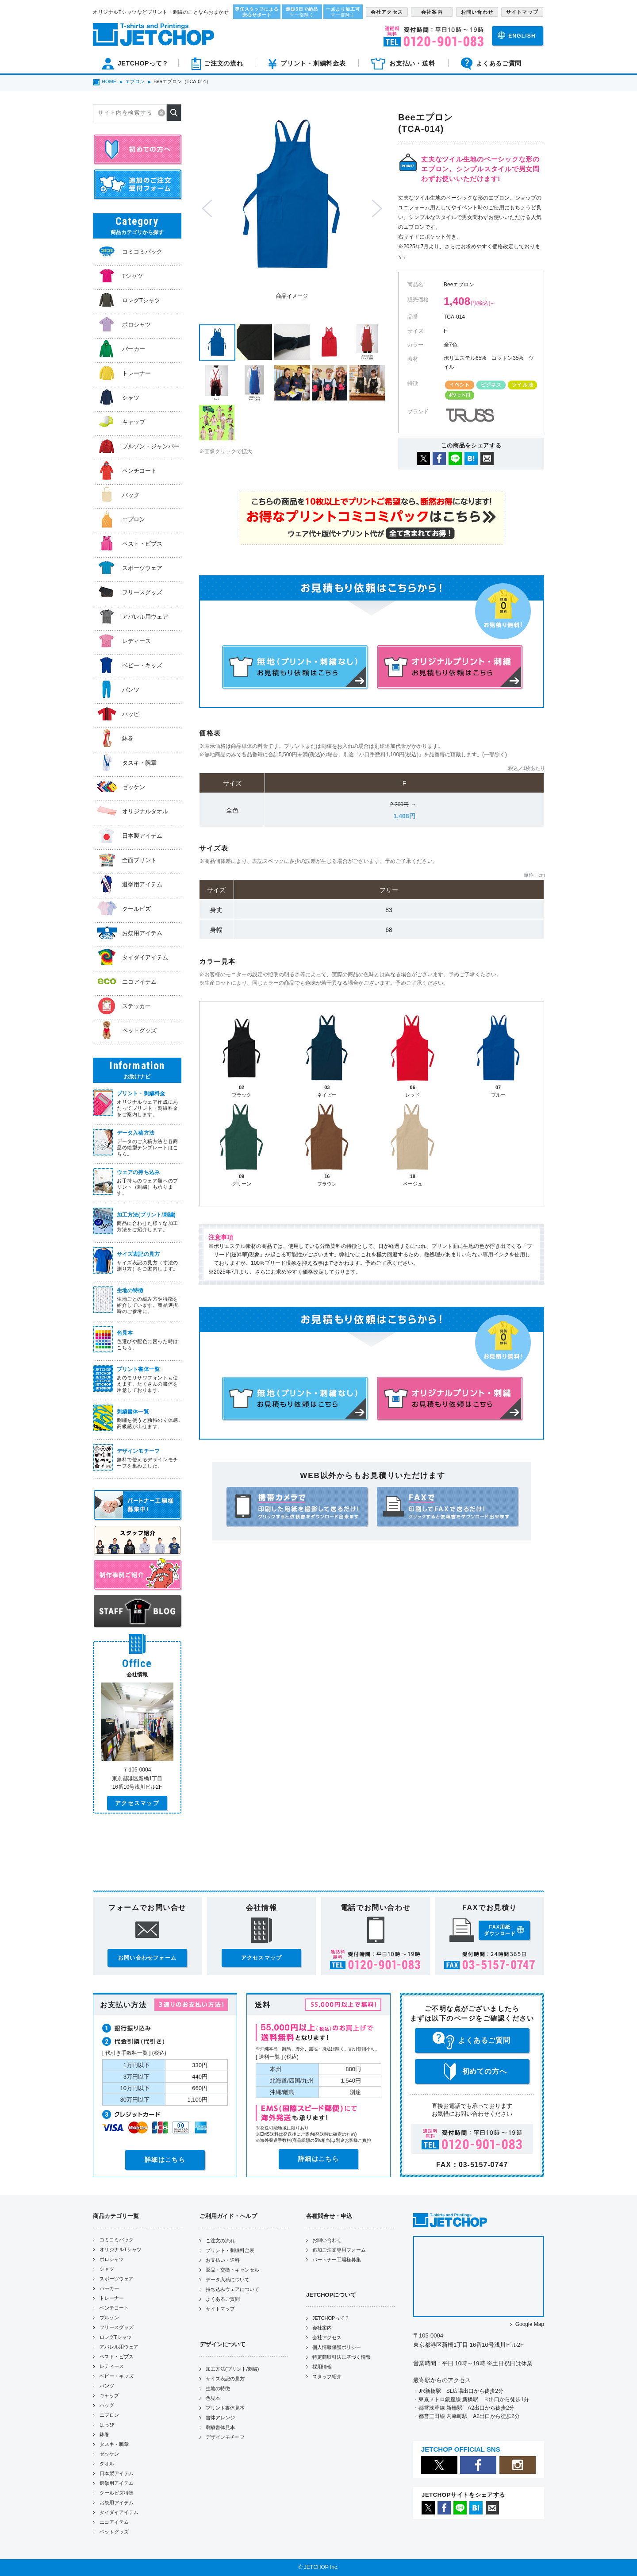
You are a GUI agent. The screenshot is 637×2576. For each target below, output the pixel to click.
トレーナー (112, 2298)
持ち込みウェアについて (232, 2289)
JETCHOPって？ (330, 2318)
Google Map (529, 2324)
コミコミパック (117, 2239)
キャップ (109, 2395)
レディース (112, 2366)
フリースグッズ (117, 2327)
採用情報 (322, 2366)
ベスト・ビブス (117, 2356)
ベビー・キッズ (117, 2376)
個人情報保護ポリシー (336, 2347)
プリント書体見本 (225, 2407)
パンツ (107, 2385)
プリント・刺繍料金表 (230, 2250)
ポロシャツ (112, 2259)
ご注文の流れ (220, 2240)
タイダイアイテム (119, 2512)
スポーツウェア (117, 2278)
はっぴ (107, 2424)
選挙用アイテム (117, 2483)
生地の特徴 (218, 2388)
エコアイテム (114, 2522)
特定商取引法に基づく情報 (341, 2357)
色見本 (213, 2398)
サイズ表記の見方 (225, 2378)
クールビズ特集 (117, 2492)
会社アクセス (327, 2337)
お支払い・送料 (223, 2260)
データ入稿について (227, 2279)
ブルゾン (109, 2317)
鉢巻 (104, 2434)
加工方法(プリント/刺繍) (232, 2369)
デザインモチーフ (225, 2437)
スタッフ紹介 (327, 2376)
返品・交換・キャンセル (232, 2269)
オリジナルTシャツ (121, 2249)
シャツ (107, 2269)
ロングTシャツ (116, 2337)
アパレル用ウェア (119, 2346)
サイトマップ (220, 2308)
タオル (107, 2463)
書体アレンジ (220, 2417)
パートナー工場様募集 (336, 2259)
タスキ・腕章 (114, 2444)
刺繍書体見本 (220, 2427)
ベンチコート (114, 2307)
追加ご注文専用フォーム (339, 2250)
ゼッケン (109, 2454)
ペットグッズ (114, 2531)
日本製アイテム (117, 2473)
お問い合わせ (327, 2240)
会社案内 (322, 2327)
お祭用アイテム (117, 2502)
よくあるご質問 (223, 2299)
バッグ (107, 2405)
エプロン (109, 2415)
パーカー (109, 2288)
